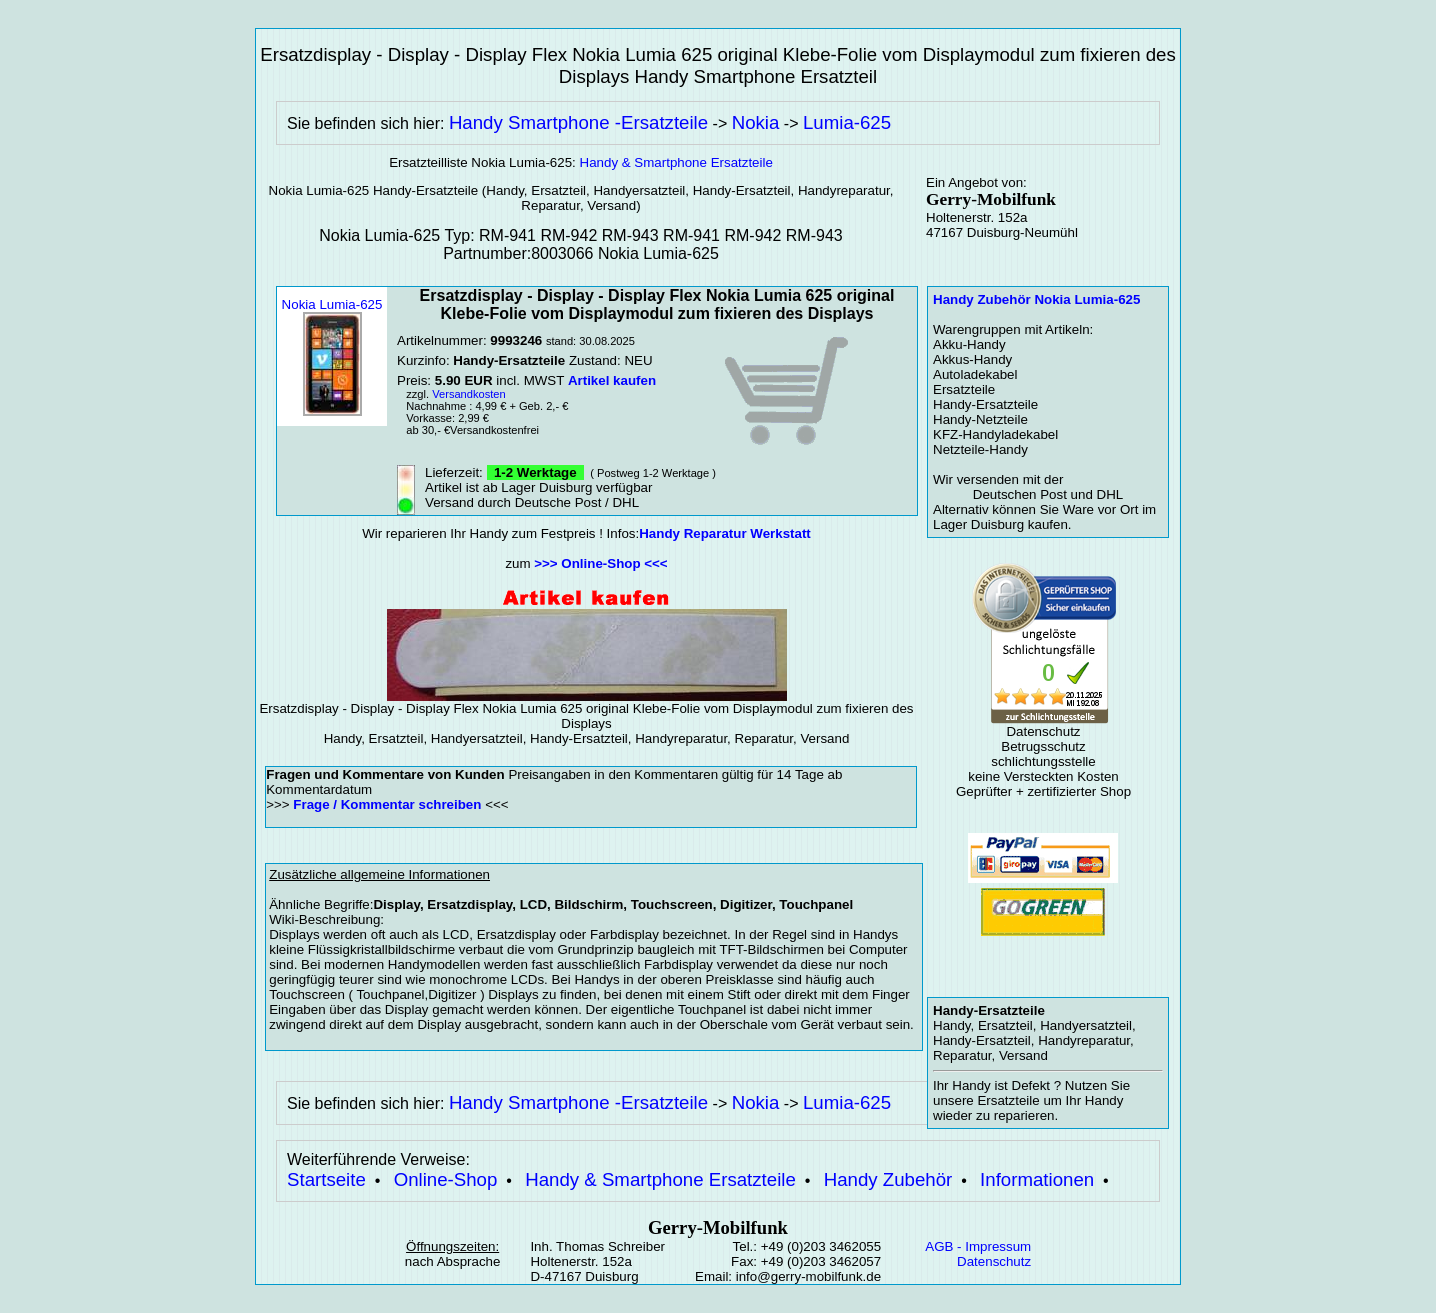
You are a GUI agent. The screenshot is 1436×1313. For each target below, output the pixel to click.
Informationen (1037, 1179)
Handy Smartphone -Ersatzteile (578, 122)
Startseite (326, 1179)
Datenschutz (994, 1261)
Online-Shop (446, 1179)
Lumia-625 (847, 122)
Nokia (756, 122)
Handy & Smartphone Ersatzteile (676, 162)
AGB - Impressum (978, 1246)
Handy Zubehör (888, 1179)
